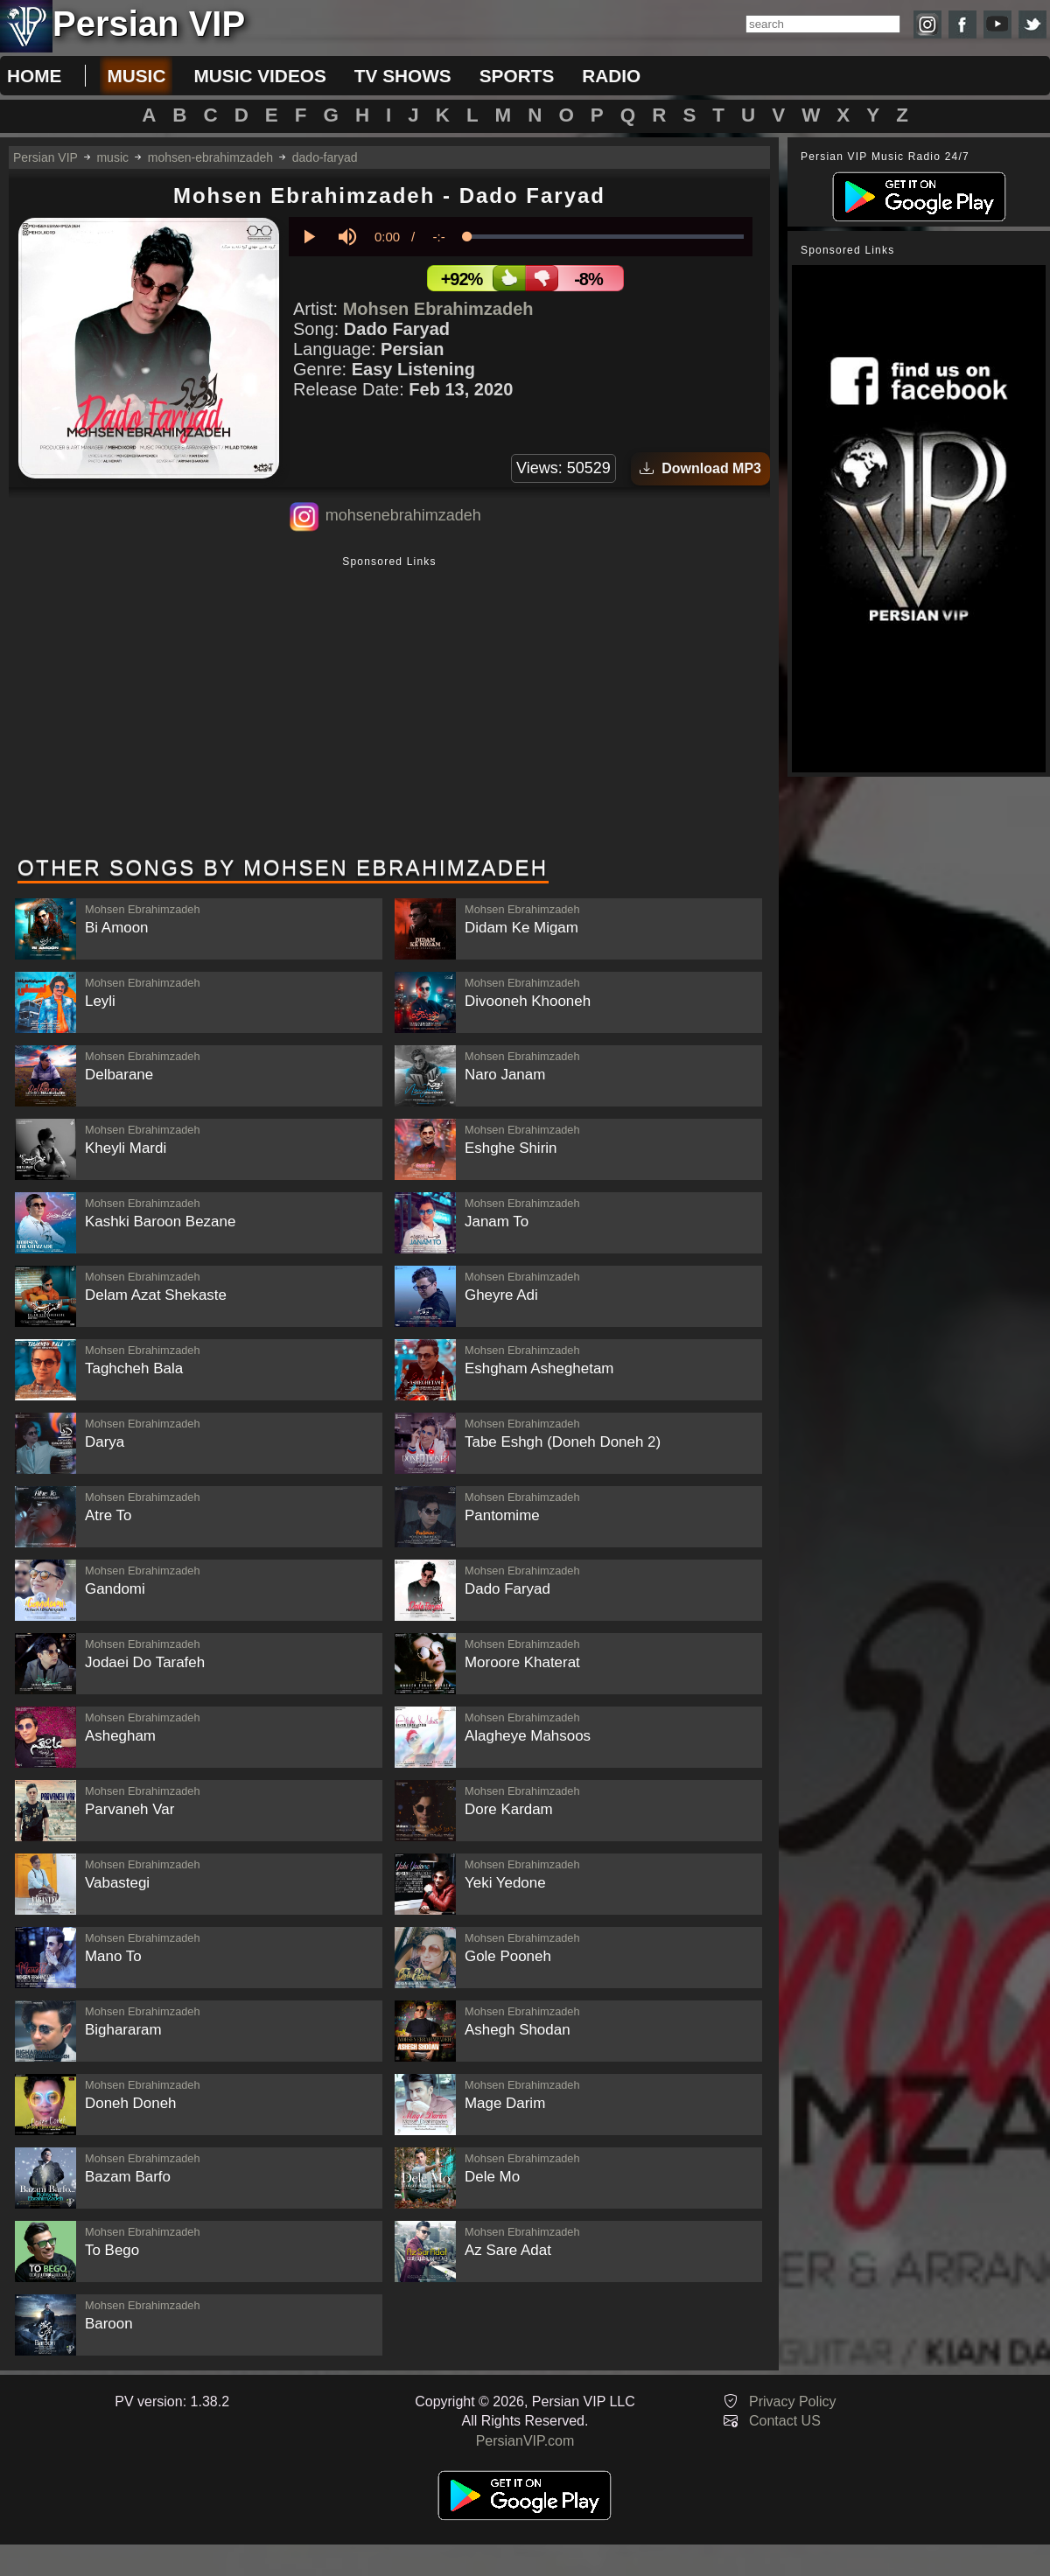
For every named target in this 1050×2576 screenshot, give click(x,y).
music (136, 76)
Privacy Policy (792, 2401)
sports (517, 76)
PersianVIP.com (525, 2440)
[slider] (605, 236)
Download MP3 (700, 468)
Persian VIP (45, 157)
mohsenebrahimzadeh (403, 515)
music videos (259, 76)
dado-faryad (325, 157)
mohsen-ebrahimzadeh (210, 157)
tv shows (403, 76)
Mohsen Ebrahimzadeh (438, 308)
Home (34, 76)
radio (611, 76)
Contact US (785, 2420)
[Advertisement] (389, 707)
